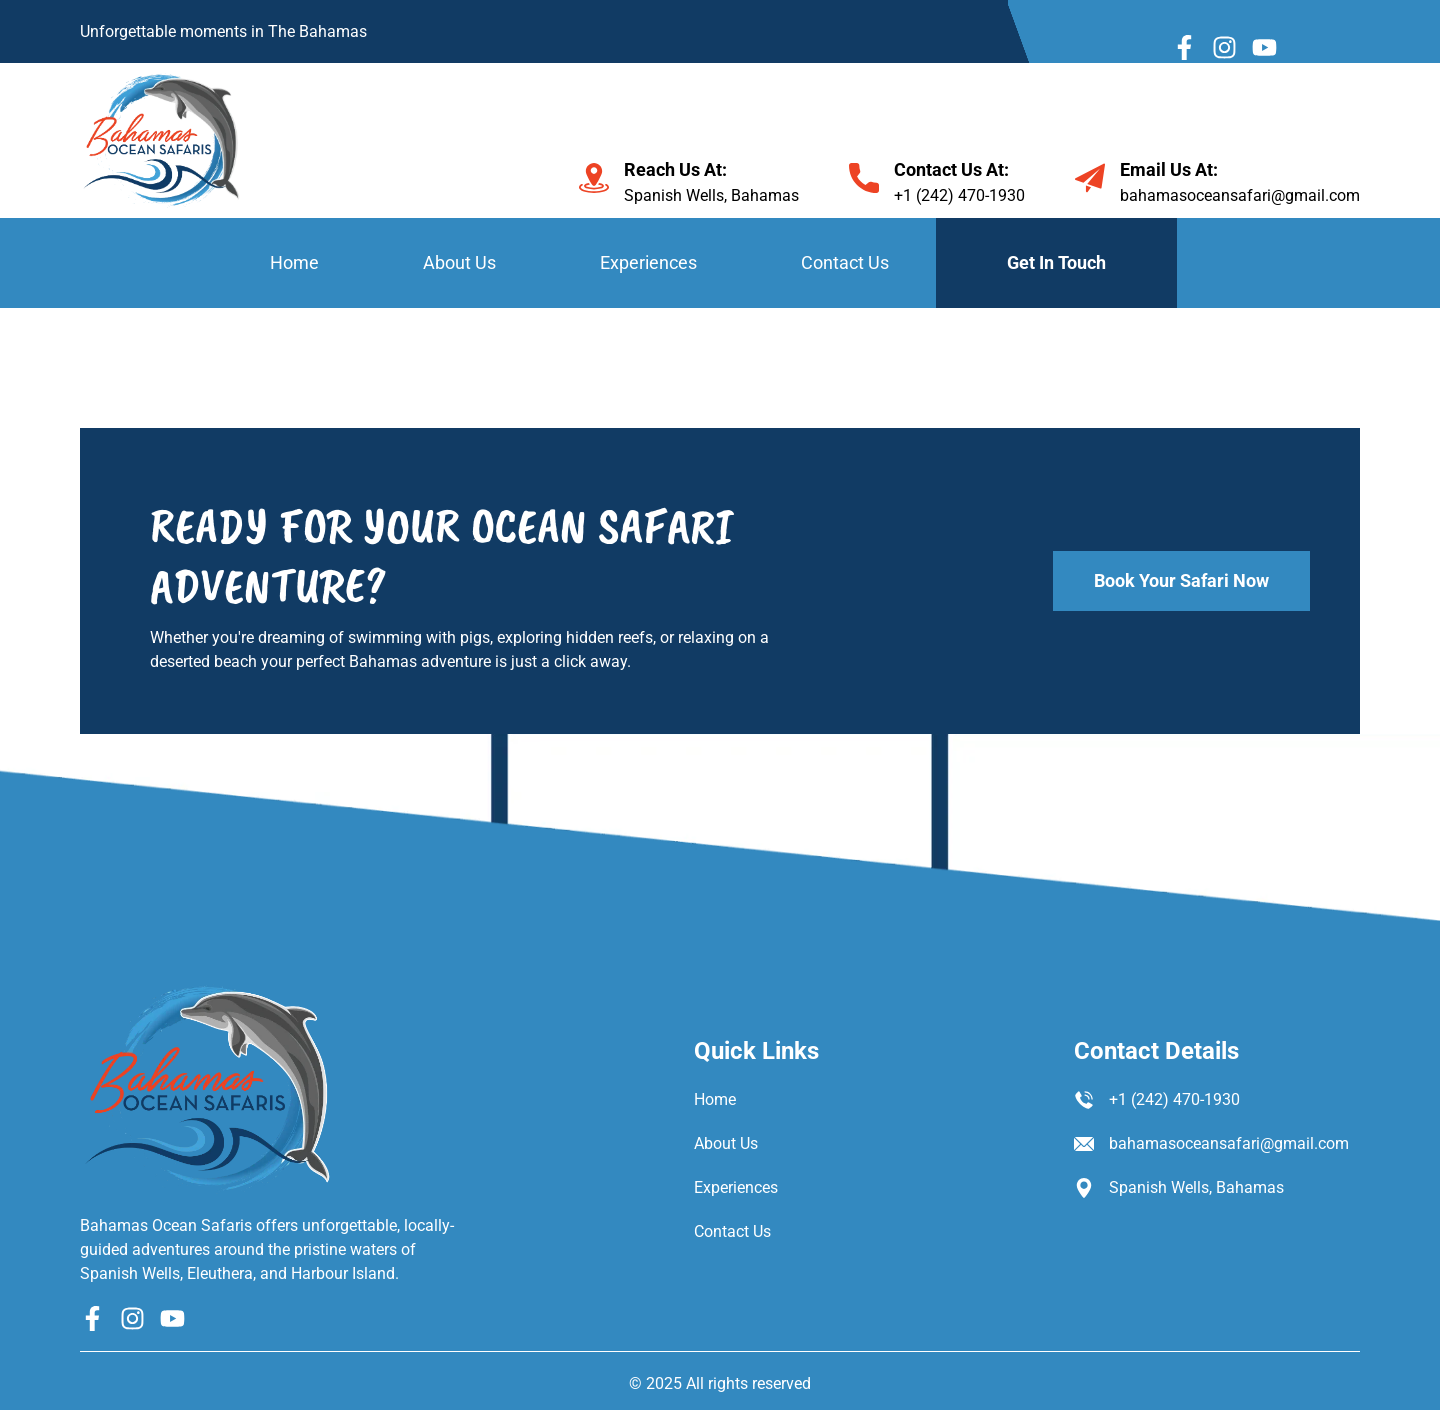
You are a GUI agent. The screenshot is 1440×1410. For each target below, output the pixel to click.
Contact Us (845, 262)
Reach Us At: (675, 169)
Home (294, 262)
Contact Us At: (951, 169)
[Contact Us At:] (864, 178)
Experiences (648, 262)
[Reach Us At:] (594, 178)
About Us (459, 262)
